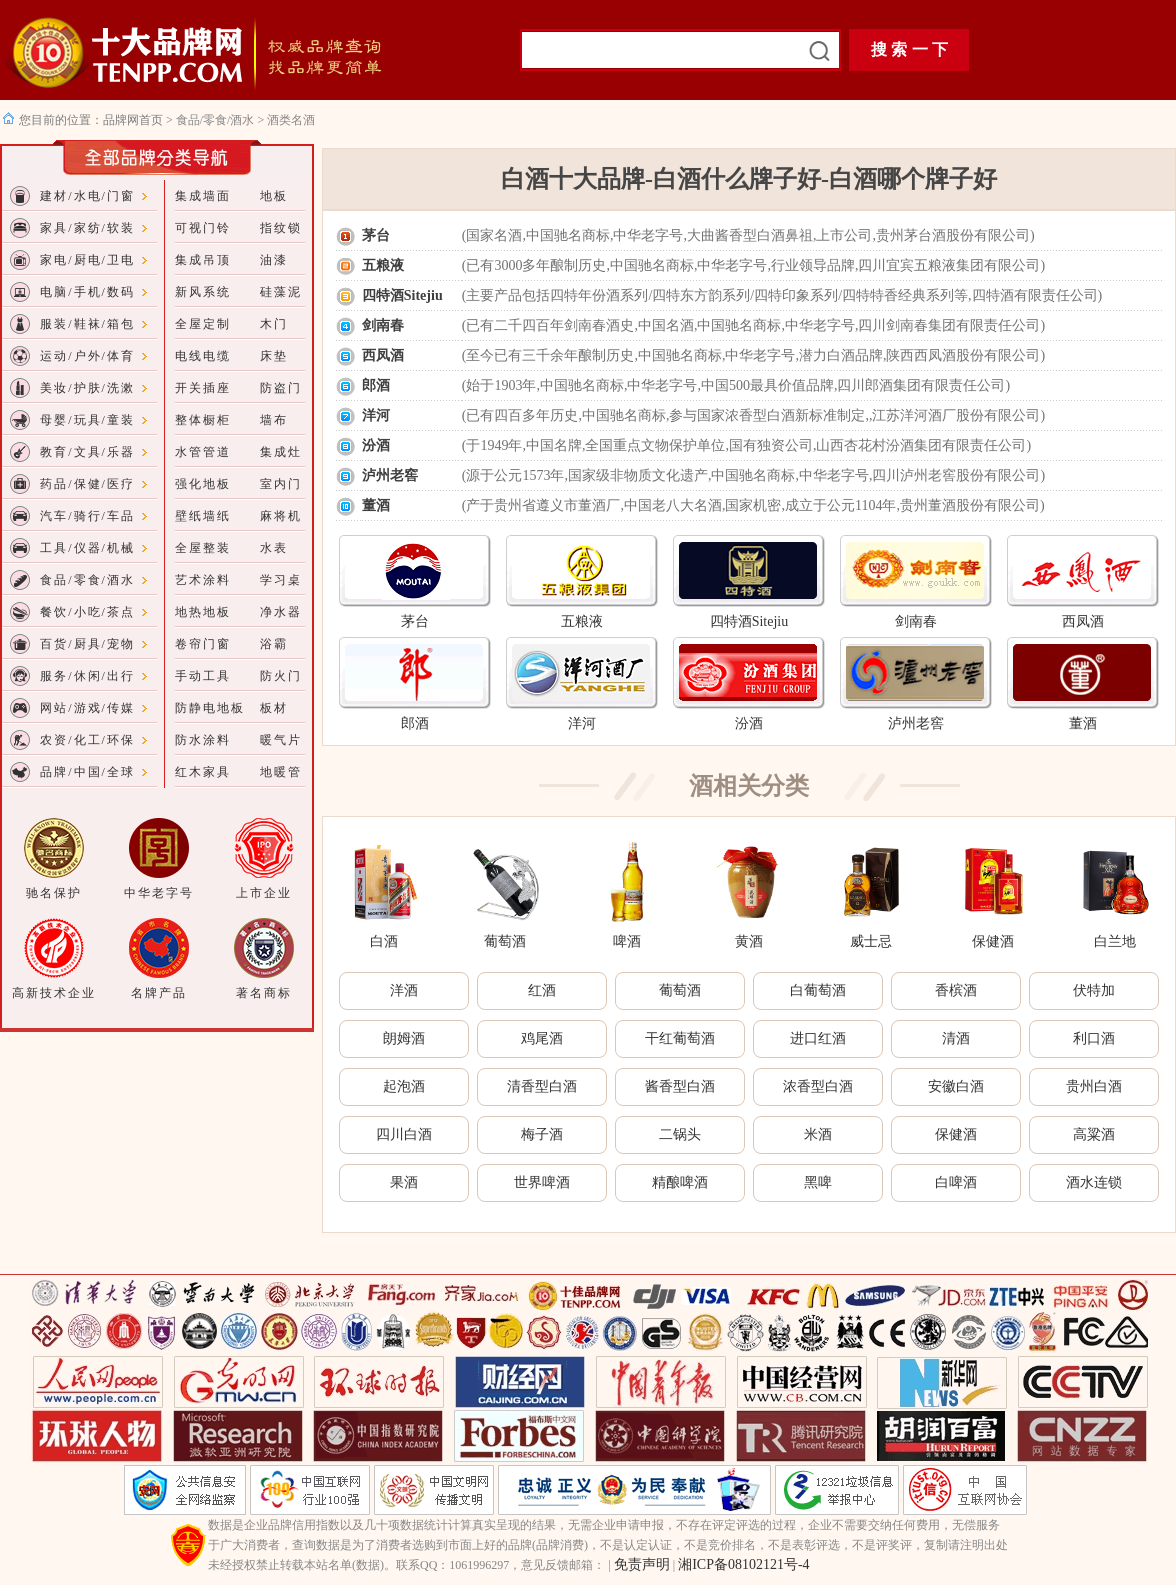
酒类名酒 (291, 120)
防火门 (281, 676)
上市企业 (264, 893)
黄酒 (749, 941)
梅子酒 (542, 1134)
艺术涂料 (203, 580)
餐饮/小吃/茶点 (87, 612)
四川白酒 (404, 1134)
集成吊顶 (203, 260)
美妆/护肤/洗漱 (87, 388)
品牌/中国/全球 (87, 772)
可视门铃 (203, 228)
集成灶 (281, 452)
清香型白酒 (542, 1086)
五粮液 (383, 265)
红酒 (542, 990)
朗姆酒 (404, 1038)
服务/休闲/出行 (87, 676)
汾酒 (376, 445)
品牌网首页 (134, 120)
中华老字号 (159, 893)
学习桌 (281, 580)
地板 (274, 196)
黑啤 (818, 1182)
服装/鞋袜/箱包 (87, 324)
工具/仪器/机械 (87, 548)
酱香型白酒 (680, 1086)
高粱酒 (1094, 1134)
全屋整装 (203, 548)
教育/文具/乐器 (87, 452)
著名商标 (264, 993)
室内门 (281, 484)
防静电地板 (210, 708)
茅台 (376, 235)
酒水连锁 (1094, 1182)
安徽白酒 (956, 1086)
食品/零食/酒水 (215, 120)
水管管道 (203, 452)
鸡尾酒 (542, 1038)
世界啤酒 (542, 1182)
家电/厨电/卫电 (87, 260)
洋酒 (404, 990)
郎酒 (376, 385)
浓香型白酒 (818, 1086)
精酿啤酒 (680, 1182)
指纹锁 (281, 228)
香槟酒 (956, 990)
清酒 (956, 1038)
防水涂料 (203, 740)
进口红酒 (818, 1038)
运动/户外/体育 (87, 356)
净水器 (281, 612)
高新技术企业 (54, 993)
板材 (274, 708)
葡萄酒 (505, 941)
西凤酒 (383, 355)
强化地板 (203, 484)
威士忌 (871, 941)
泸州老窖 (390, 475)
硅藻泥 (281, 292)
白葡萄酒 (818, 990)
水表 (274, 548)
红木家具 (203, 772)
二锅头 (680, 1134)
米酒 (818, 1134)
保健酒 (993, 941)
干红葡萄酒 (680, 1038)
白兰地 (1115, 941)
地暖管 (281, 772)
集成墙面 (203, 196)
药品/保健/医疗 (87, 484)
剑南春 (383, 325)
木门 (274, 324)
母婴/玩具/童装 (87, 420)
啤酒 (627, 941)
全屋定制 (203, 324)
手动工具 (203, 676)
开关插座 (203, 388)
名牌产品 (159, 993)
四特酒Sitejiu (402, 295)
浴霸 (274, 644)
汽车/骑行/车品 (87, 516)
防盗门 (281, 388)
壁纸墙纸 (203, 516)
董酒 (376, 505)
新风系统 (203, 292)
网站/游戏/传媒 (87, 708)
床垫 (274, 356)
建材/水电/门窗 (87, 196)
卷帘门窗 (203, 644)
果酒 (404, 1182)
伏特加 (1094, 990)
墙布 (274, 420)
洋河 (376, 415)
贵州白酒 (1094, 1086)
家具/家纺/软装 (87, 228)
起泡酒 (404, 1086)
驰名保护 (54, 893)
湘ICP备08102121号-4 (743, 1564)
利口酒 (1094, 1038)
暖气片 (281, 740)
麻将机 (281, 516)
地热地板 (203, 612)
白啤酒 (956, 1182)
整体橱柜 (203, 420)
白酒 (384, 941)
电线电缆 (203, 356)
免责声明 (642, 1564)
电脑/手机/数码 (87, 292)
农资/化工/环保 (87, 740)
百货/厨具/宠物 (87, 644)
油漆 (274, 260)
